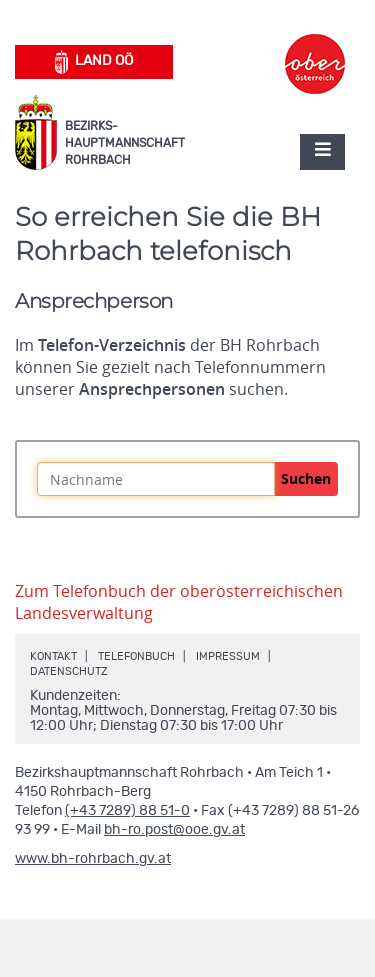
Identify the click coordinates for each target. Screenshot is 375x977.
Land (94, 62)
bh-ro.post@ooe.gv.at (174, 830)
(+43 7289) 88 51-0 (127, 811)
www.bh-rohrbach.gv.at (93, 859)
